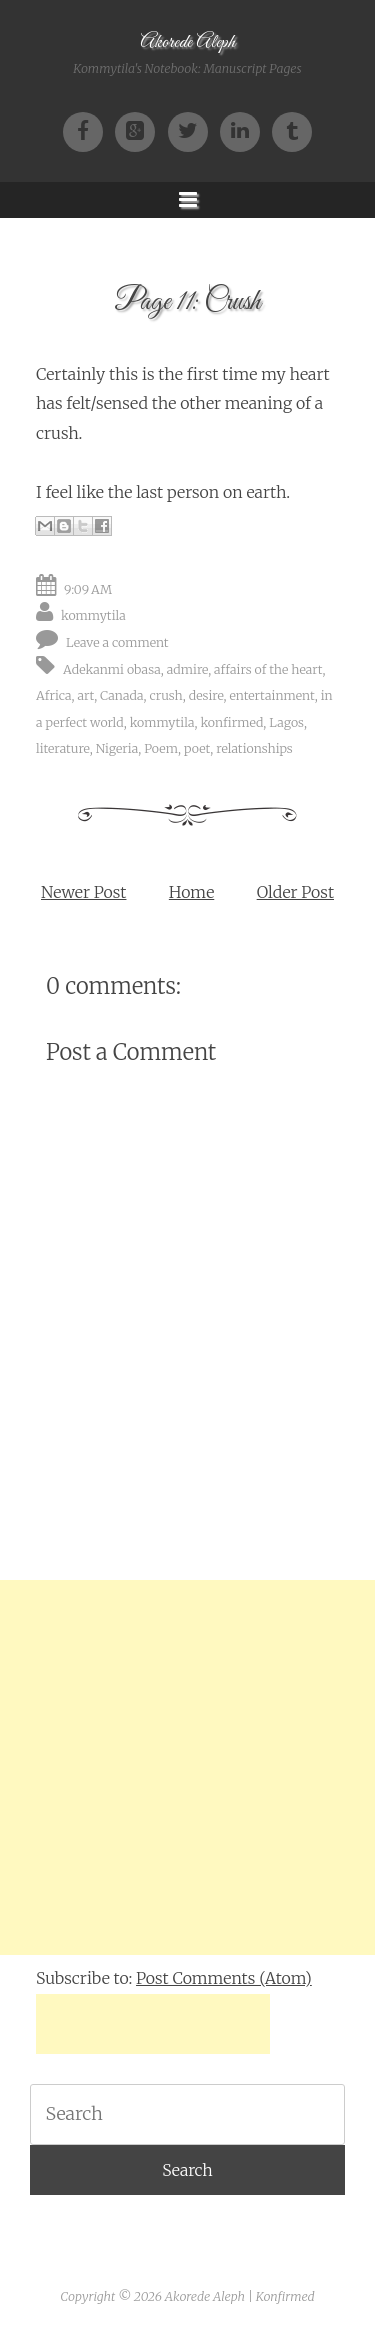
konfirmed (231, 722)
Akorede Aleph (187, 42)
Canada (121, 695)
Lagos (286, 722)
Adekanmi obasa (112, 669)
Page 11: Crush (187, 302)
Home (191, 892)
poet (197, 748)
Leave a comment (117, 642)
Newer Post (83, 892)
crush (165, 695)
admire (187, 669)
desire (206, 695)
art (85, 695)
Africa (53, 695)
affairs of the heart (268, 669)
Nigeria (117, 748)
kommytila (93, 615)
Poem (161, 748)
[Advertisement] (187, 1767)
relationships (254, 748)
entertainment (271, 695)
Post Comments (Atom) (224, 1978)
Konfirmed (285, 2296)
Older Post (295, 892)
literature (63, 748)
